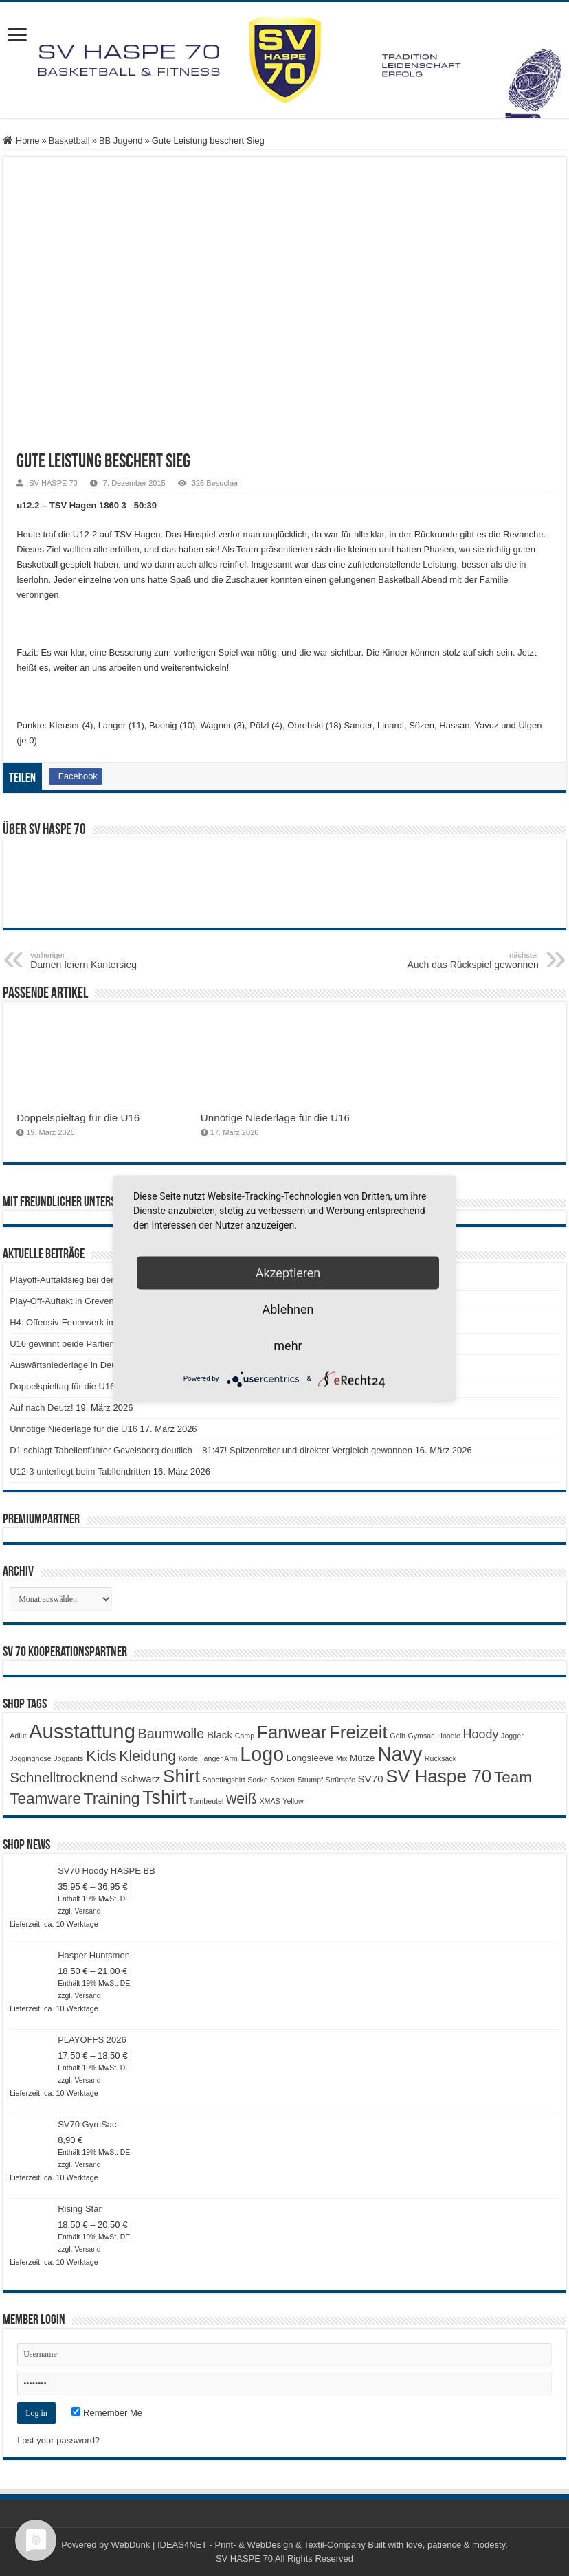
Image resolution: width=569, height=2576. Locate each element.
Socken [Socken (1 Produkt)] (283, 1780)
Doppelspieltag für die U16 (78, 1117)
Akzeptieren (288, 1272)
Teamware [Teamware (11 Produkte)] (45, 1798)
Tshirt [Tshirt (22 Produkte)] (164, 1797)
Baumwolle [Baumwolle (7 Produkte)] (171, 1733)
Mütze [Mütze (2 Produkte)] (362, 1758)
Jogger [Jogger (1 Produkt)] (512, 1736)
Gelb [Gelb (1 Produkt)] (397, 1736)
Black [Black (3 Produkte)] (219, 1734)
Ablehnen (287, 1308)
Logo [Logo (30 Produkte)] (262, 1754)
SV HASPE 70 (53, 483)
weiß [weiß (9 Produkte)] (241, 1799)
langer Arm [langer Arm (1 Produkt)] (220, 1758)
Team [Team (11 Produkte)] (513, 1777)
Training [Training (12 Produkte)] (112, 1798)
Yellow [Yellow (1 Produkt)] (292, 1801)
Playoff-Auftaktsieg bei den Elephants (84, 1280)
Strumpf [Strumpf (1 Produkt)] (310, 1780)
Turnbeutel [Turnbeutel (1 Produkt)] (206, 1801)
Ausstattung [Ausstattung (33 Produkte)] (82, 1731)
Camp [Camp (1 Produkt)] (244, 1736)
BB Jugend (121, 140)
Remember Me (106, 2413)
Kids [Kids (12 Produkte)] (101, 1756)
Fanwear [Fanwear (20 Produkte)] (292, 1732)
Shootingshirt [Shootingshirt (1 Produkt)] (223, 1780)
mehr (288, 1345)
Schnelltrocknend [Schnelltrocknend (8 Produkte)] (64, 1777)
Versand (87, 1911)
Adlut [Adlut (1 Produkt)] (18, 1736)
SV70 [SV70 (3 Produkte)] (370, 1778)
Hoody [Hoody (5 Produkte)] (481, 1734)
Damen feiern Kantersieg (100, 960)
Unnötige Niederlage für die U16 (275, 1117)
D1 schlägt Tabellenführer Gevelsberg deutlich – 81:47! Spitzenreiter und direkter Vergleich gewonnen (211, 1450)
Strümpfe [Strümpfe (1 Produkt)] (340, 1780)
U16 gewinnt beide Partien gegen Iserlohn (93, 1344)
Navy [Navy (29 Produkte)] (399, 1754)
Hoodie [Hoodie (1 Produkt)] (448, 1736)
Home (21, 140)
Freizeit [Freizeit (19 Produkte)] (358, 1732)
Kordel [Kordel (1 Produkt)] (189, 1758)
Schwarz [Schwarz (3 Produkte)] (140, 1778)
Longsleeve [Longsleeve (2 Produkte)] (310, 1758)
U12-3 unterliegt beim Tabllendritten (80, 1471)
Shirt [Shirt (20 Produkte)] (181, 1776)
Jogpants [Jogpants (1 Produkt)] (68, 1758)
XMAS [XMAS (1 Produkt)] (269, 1801)
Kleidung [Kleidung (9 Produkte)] (147, 1756)
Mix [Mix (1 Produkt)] (342, 1758)
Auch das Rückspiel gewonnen (468, 960)
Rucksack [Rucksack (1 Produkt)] (440, 1758)
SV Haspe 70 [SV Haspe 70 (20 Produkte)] (438, 1776)
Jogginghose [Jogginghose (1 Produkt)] (30, 1758)
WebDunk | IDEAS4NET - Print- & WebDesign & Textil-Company (238, 2545)
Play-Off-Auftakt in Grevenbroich (74, 1301)
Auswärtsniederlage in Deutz (66, 1365)
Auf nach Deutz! (42, 1407)
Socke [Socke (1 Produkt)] (257, 1780)
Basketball (69, 140)
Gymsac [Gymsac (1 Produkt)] (421, 1736)
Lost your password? (58, 2440)
